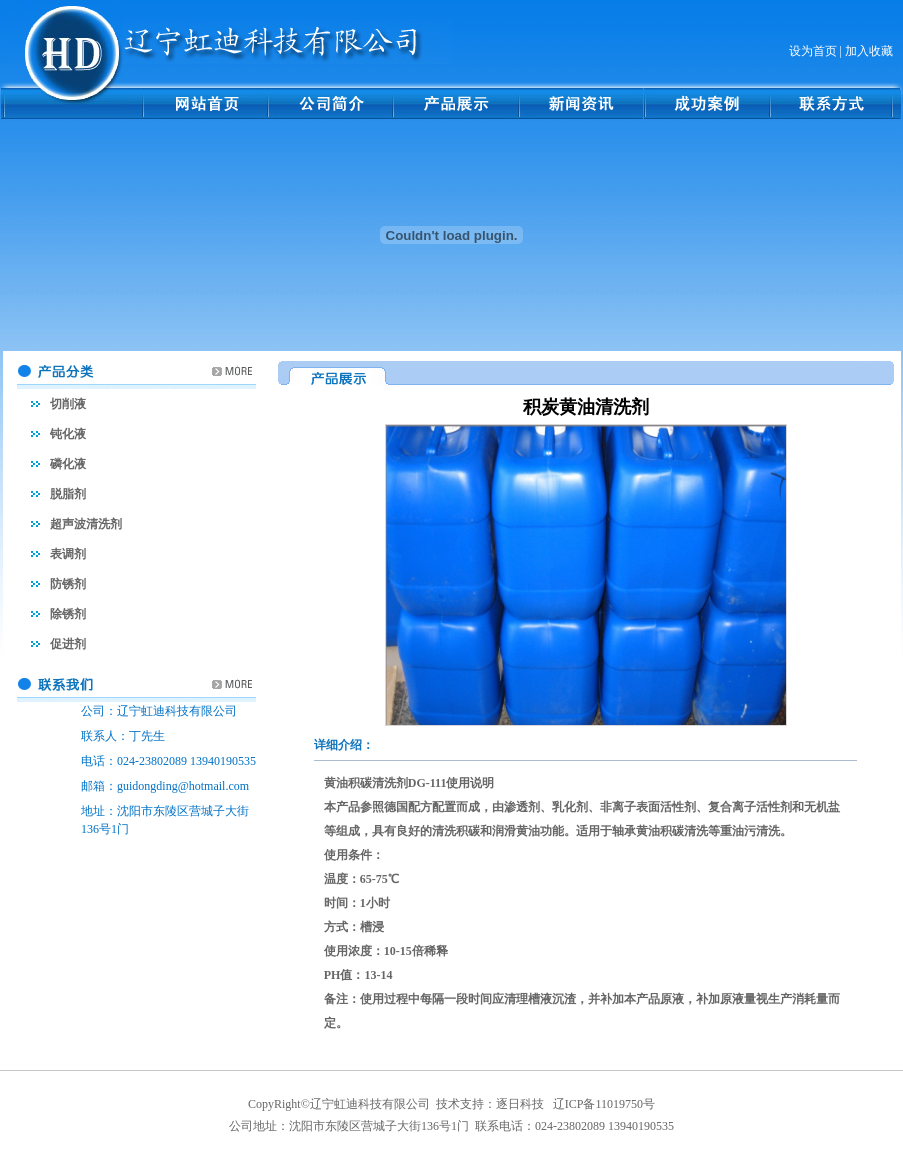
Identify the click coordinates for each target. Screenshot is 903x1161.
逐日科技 (520, 1104)
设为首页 (813, 51)
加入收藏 (869, 51)
